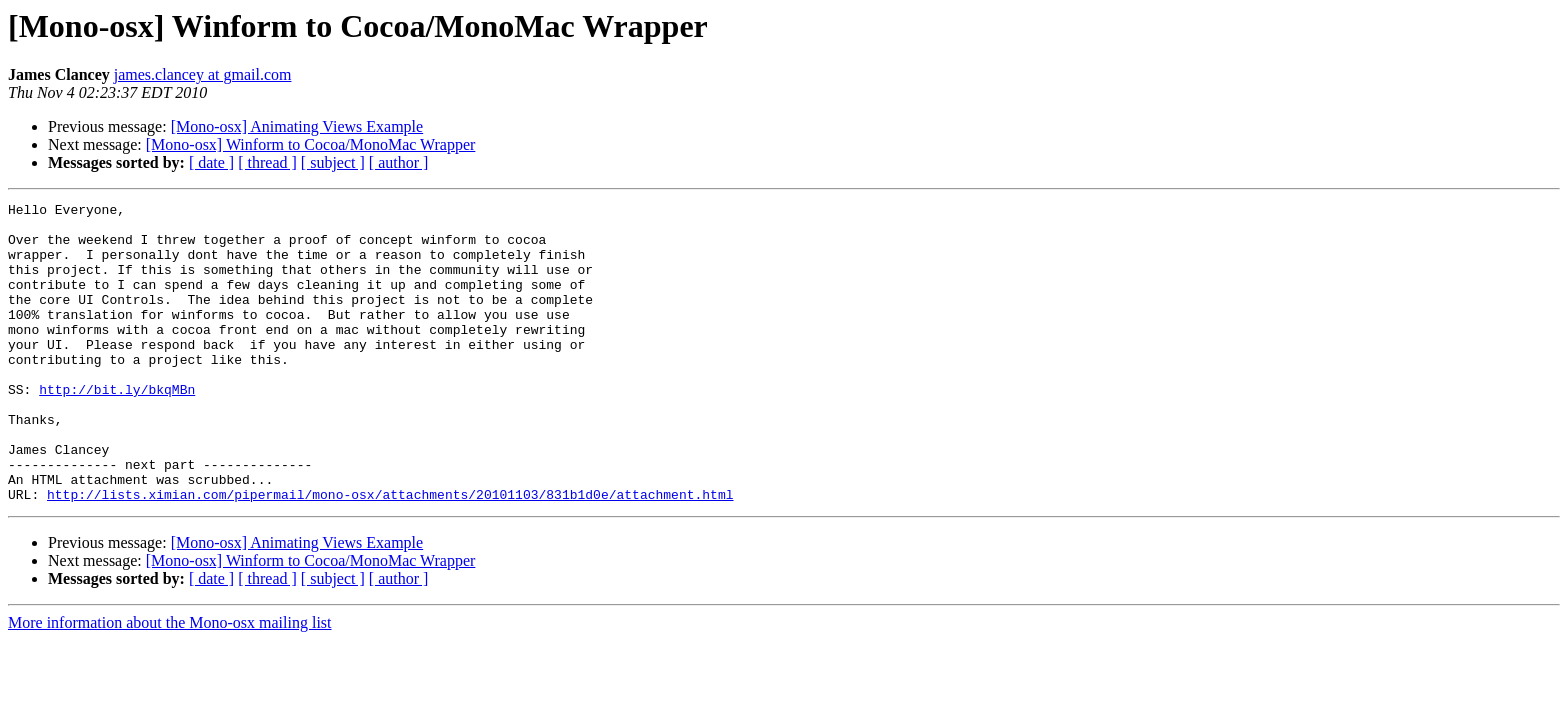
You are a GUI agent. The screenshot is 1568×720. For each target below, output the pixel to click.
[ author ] (399, 162)
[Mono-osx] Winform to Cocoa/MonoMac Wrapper (311, 144)
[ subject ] (333, 162)
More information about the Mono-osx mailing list (170, 682)
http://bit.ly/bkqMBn (117, 428)
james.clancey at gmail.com (203, 74)
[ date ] (211, 162)
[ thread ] (267, 162)
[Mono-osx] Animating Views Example (297, 126)
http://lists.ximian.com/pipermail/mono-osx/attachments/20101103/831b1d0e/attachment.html (390, 554)
